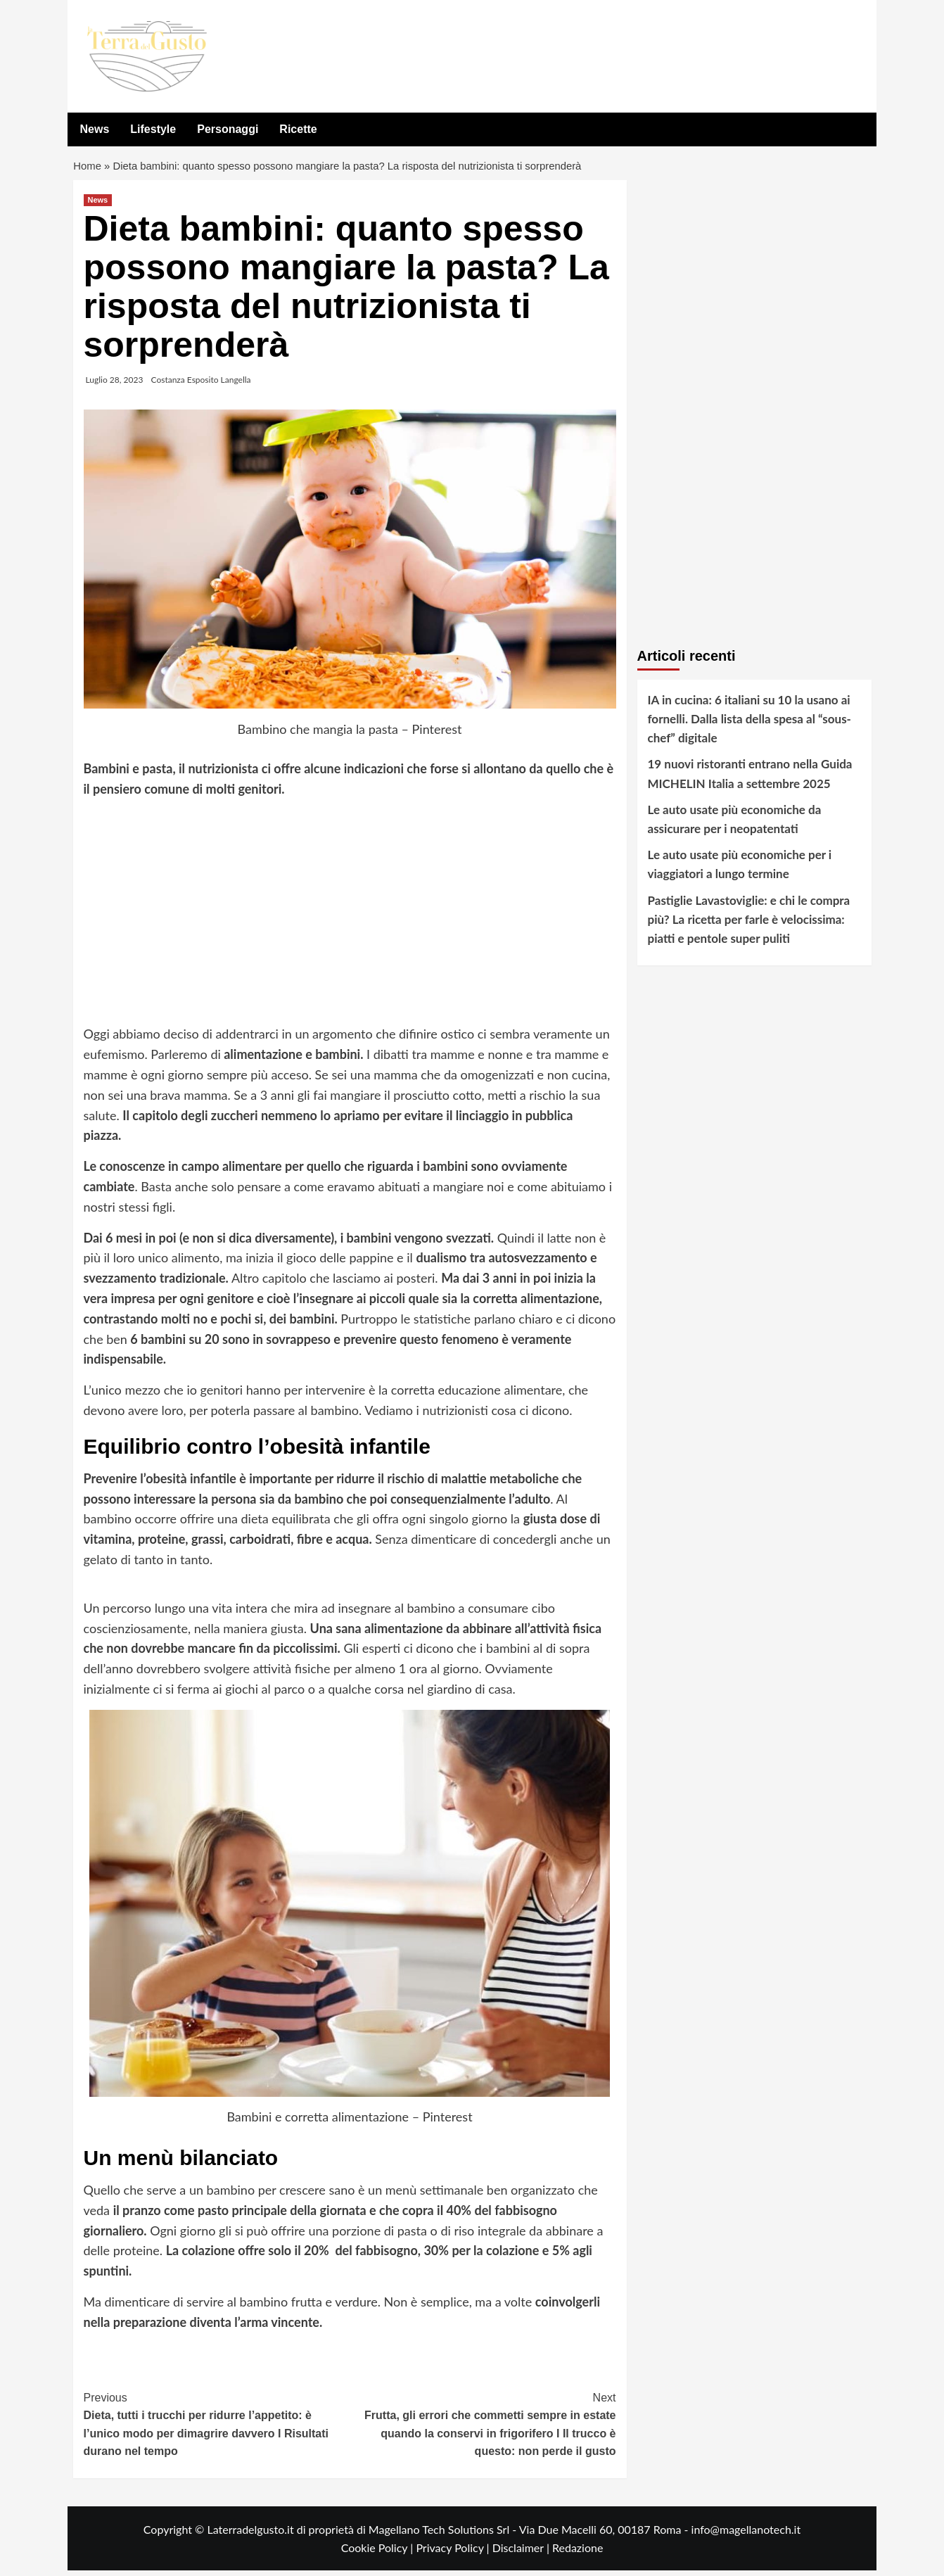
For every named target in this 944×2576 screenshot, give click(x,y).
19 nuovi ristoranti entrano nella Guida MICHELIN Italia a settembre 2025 (750, 779)
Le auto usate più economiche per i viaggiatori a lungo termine (740, 870)
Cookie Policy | (378, 2552)
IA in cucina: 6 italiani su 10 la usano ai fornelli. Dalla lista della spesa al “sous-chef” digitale (749, 723)
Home (88, 169)
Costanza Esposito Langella (200, 384)
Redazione (577, 2552)
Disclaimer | (522, 2552)
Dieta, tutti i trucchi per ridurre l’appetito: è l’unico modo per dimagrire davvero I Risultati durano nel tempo (217, 2428)
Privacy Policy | (454, 2552)
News (95, 129)
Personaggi (227, 129)
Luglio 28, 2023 (114, 384)
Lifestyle (153, 129)
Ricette (298, 129)
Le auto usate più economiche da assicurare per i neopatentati (735, 824)
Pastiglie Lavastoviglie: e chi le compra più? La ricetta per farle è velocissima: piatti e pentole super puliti (749, 924)
